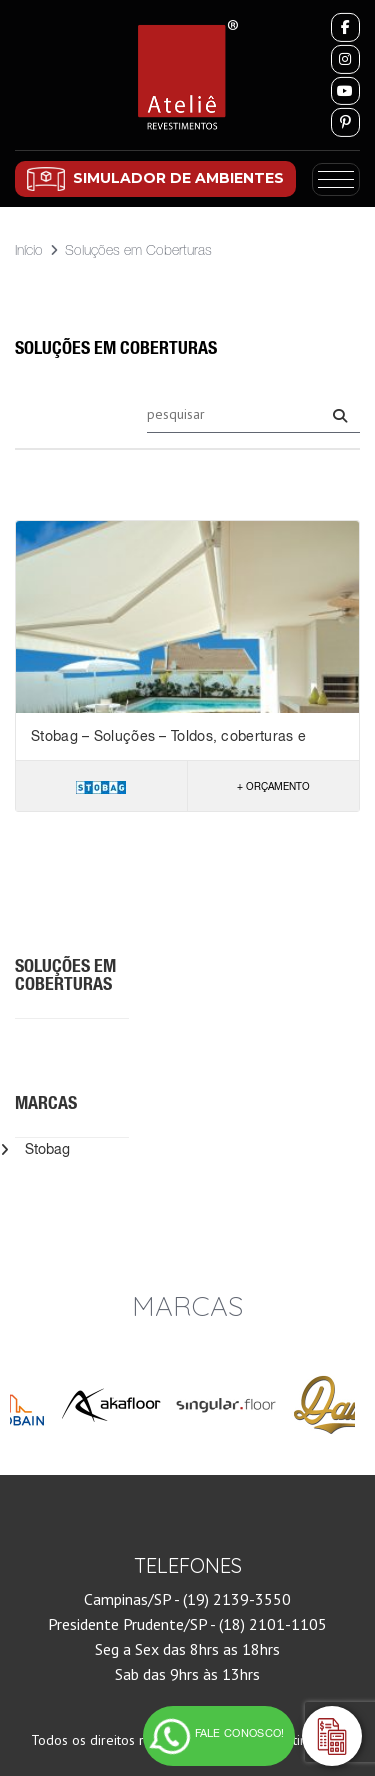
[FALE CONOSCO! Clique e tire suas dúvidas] (219, 1736)
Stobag (47, 1149)
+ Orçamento (273, 786)
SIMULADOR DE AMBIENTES (178, 178)
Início (29, 250)
